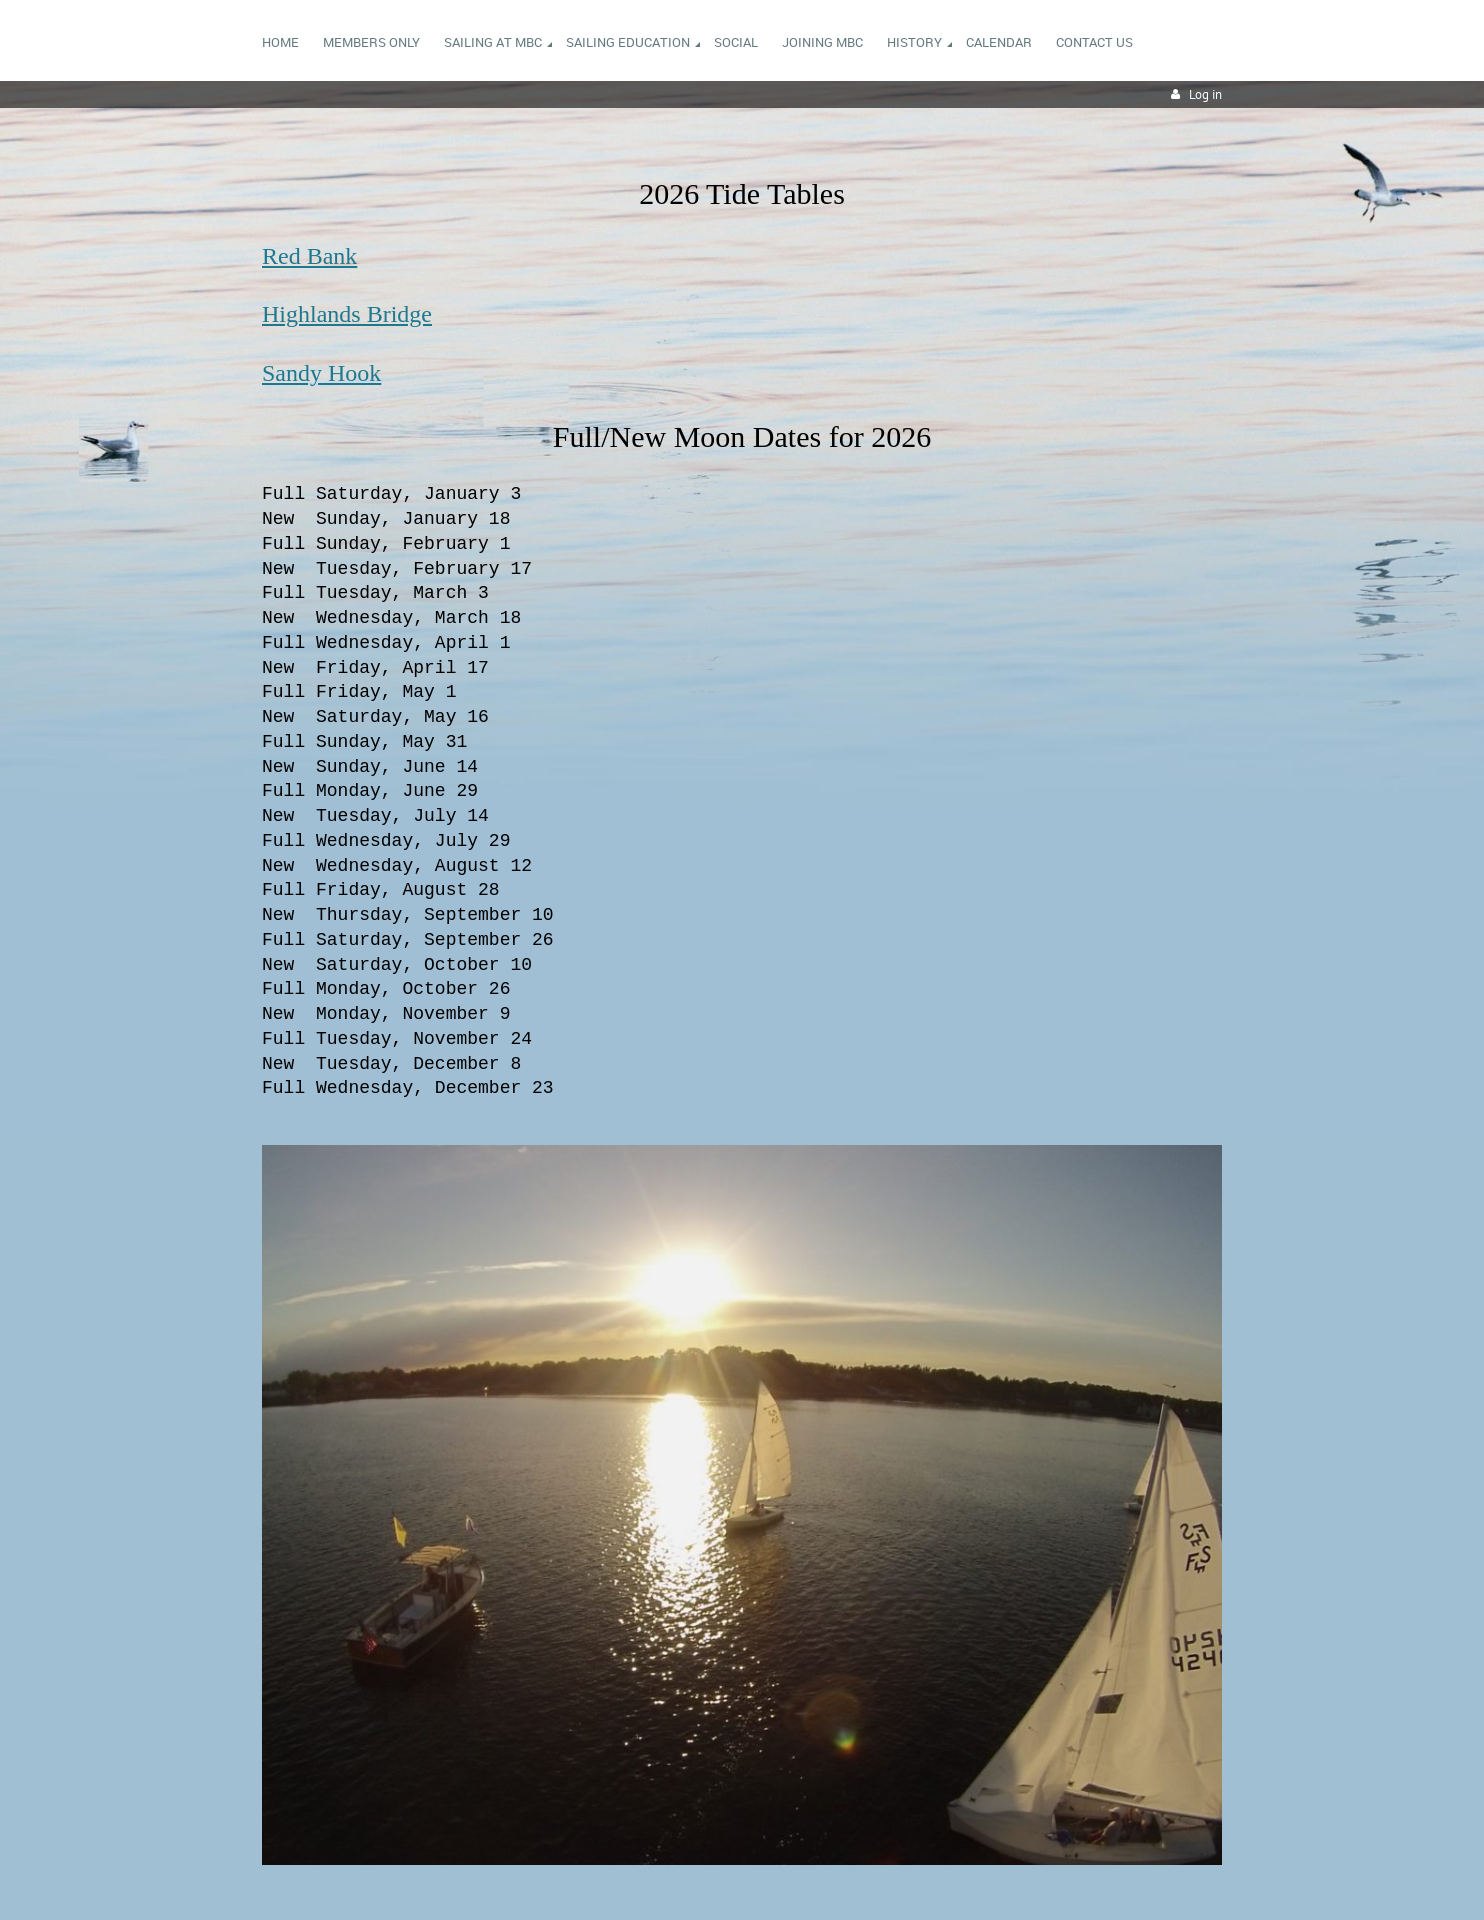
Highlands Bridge (347, 314)
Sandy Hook (321, 373)
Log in (1205, 94)
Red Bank (309, 256)
